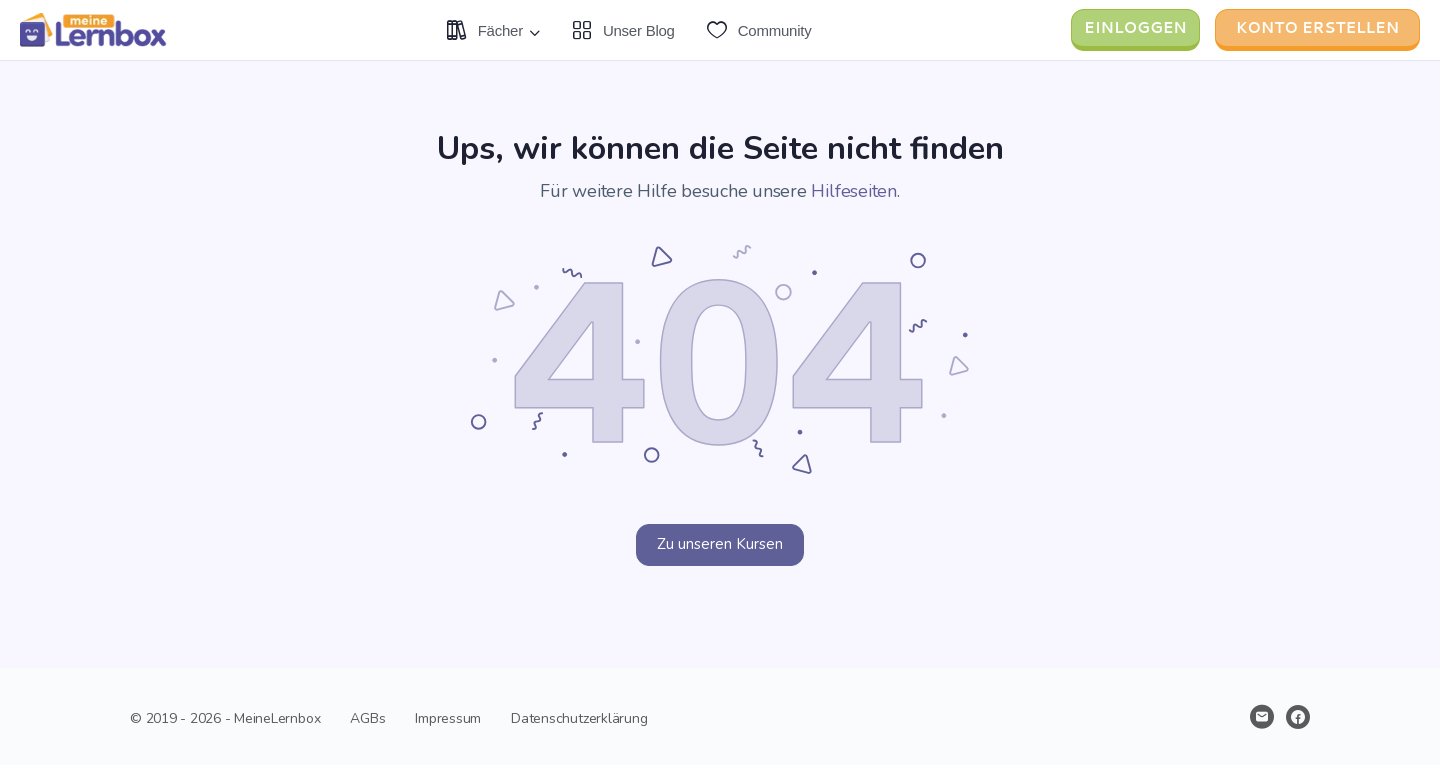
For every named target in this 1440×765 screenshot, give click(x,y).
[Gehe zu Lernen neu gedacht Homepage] (95, 28)
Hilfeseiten (853, 191)
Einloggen (1135, 27)
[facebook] (1298, 717)
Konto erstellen (1317, 27)
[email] (1262, 717)
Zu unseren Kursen (720, 544)
